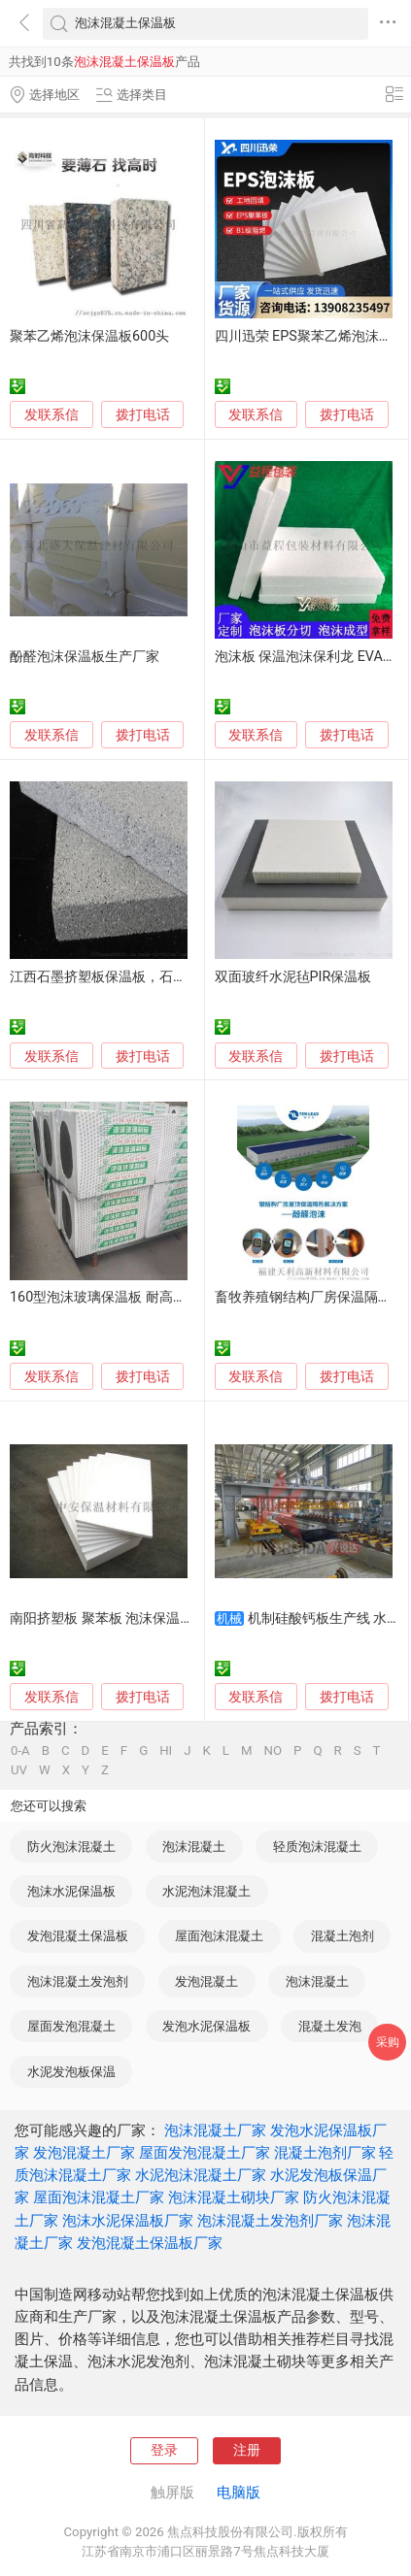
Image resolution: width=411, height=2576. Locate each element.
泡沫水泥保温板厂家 (127, 2220)
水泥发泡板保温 (71, 2071)
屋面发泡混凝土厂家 (204, 2153)
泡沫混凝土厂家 (215, 2130)
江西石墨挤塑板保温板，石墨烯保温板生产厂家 (152, 977)
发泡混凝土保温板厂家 (150, 2243)
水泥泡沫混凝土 (206, 1891)
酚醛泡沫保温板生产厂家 (84, 656)
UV (19, 1770)
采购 (387, 2042)
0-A (20, 1750)
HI (165, 1750)
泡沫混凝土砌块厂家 (233, 2197)
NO (273, 1750)
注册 (246, 2450)
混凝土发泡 (329, 2026)
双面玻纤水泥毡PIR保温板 (293, 977)
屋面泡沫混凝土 (219, 1936)
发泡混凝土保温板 (77, 1936)
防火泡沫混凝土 (71, 1846)
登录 (164, 2450)
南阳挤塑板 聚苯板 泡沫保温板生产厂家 (129, 1618)
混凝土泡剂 (342, 1936)
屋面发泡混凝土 (71, 2026)
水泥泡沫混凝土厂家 (200, 2175)
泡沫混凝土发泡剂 (77, 1981)
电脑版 (238, 2492)
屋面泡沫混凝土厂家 (98, 2197)
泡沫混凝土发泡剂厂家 (270, 2220)
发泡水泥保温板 (206, 2026)
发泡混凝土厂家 (84, 2153)
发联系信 (51, 415)
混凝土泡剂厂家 (325, 2153)
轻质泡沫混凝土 (317, 1846)
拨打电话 (143, 414)
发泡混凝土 (206, 1981)
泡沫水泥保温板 (71, 1891)
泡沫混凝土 (193, 1846)
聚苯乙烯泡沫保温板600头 (89, 336)
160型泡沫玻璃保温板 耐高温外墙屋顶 (125, 1297)
